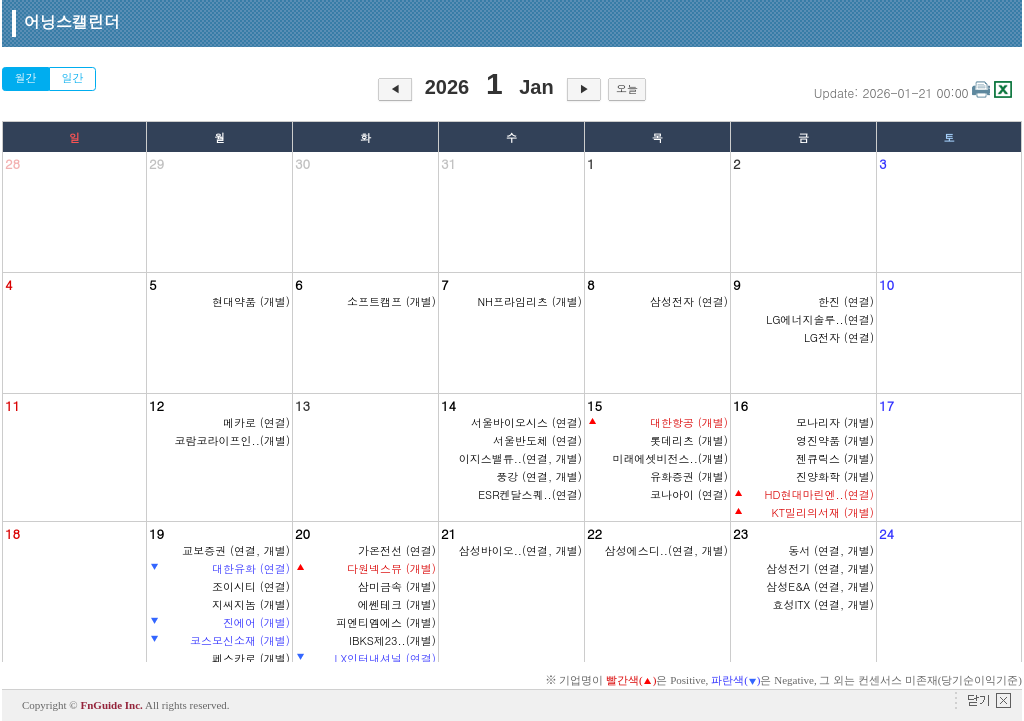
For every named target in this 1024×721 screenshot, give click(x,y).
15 (594, 405)
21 (448, 533)
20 (302, 533)
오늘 (627, 88)
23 (740, 533)
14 (448, 405)
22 (594, 533)
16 (740, 405)
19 (156, 533)
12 (156, 405)
